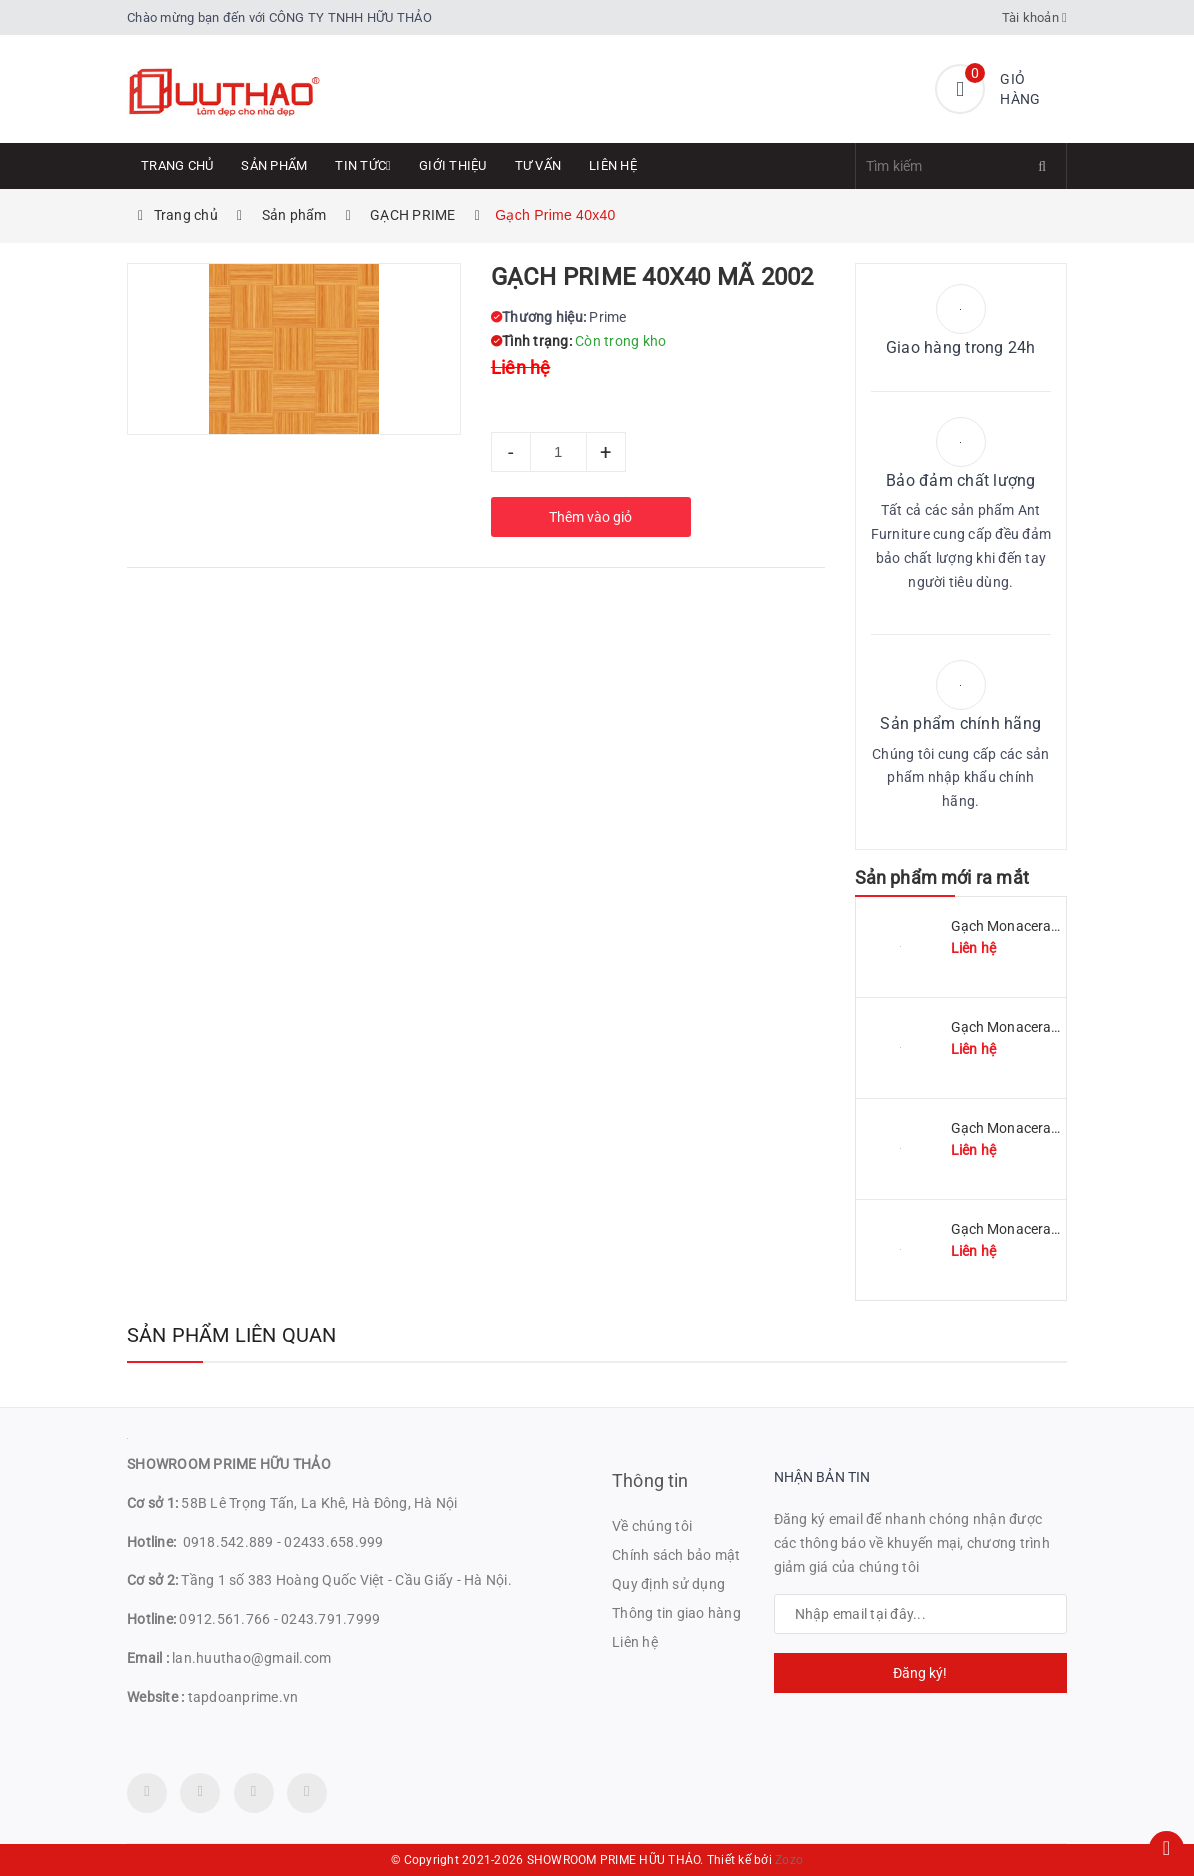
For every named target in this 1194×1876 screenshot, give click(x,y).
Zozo (789, 1860)
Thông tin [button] (650, 1480)
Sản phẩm (274, 165)
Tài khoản (1035, 17)
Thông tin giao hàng (676, 1613)
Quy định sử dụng (668, 1584)
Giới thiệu (453, 165)
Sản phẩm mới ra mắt (942, 877)
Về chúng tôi (652, 1526)
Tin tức (363, 165)
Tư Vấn (538, 165)
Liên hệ (613, 165)
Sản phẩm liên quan (232, 1335)
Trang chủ (177, 165)
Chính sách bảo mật (676, 1555)
